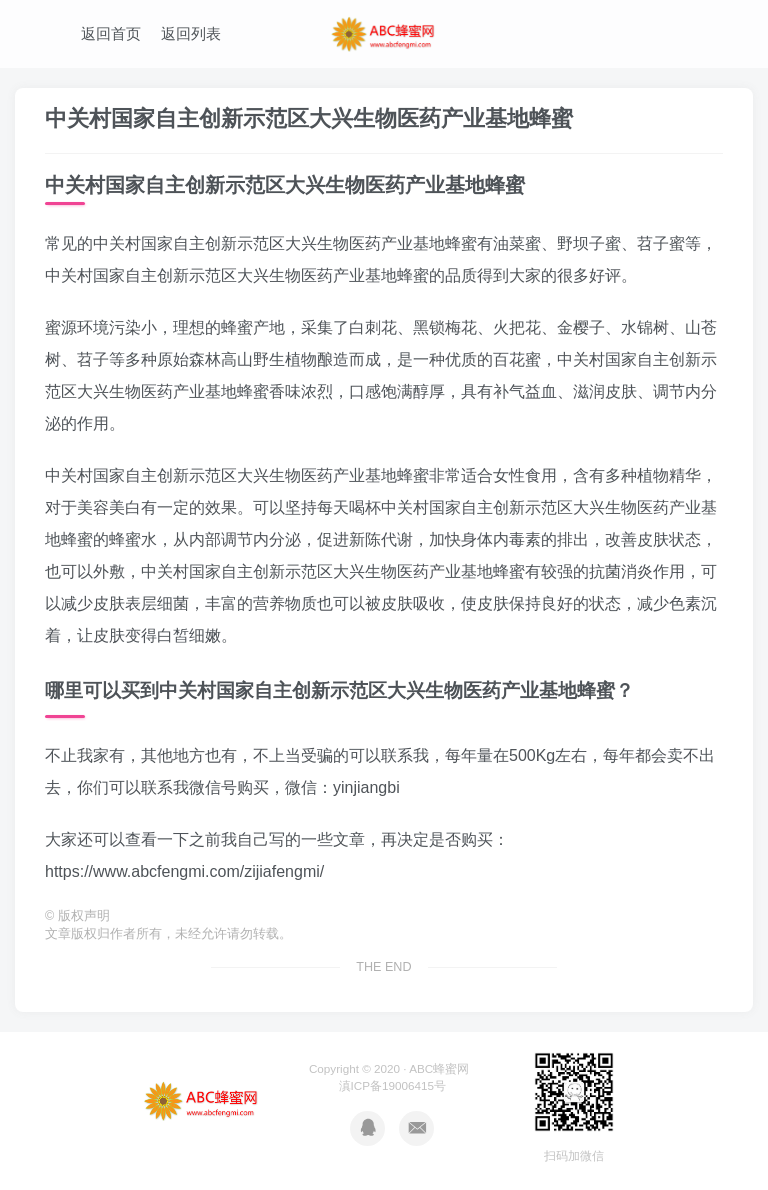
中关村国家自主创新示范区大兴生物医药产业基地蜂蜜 (309, 118)
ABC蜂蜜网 (439, 1068)
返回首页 (111, 33)
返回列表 (191, 33)
